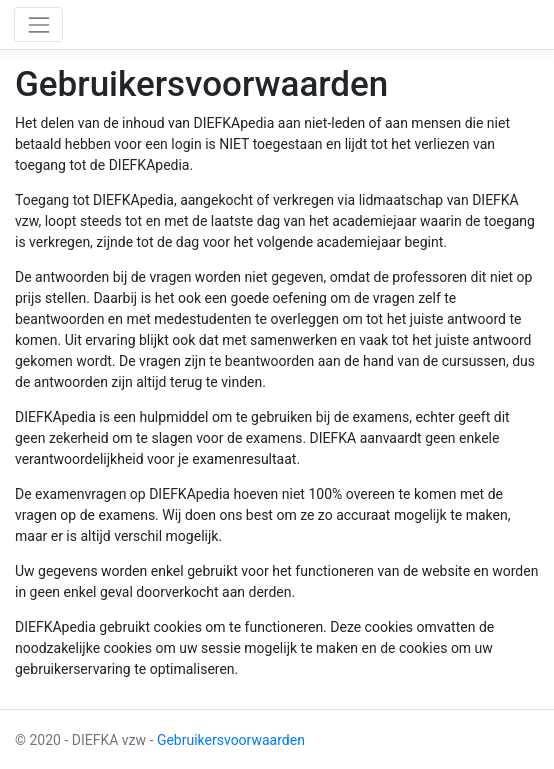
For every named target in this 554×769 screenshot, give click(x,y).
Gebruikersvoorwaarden (231, 740)
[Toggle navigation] (38, 24)
